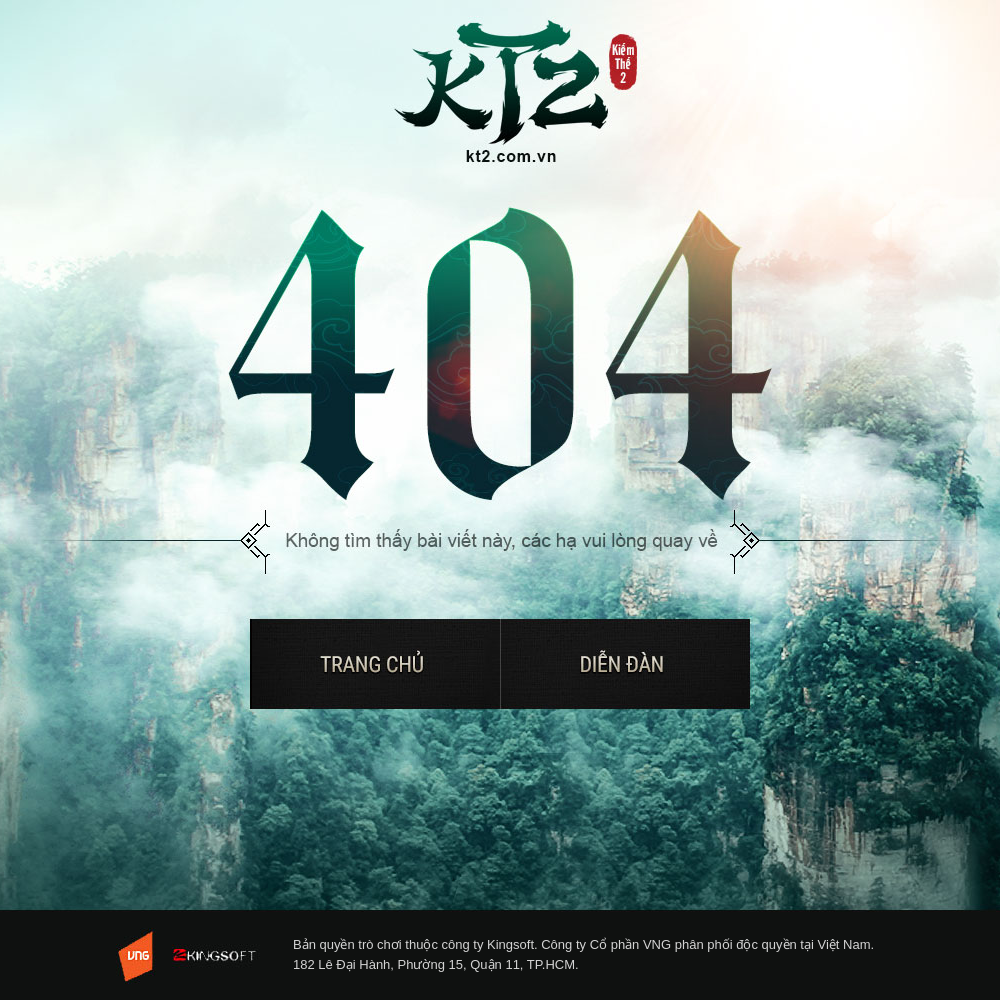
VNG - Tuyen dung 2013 (138, 956)
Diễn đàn (625, 664)
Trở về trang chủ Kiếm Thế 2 (516, 93)
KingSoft (222, 956)
